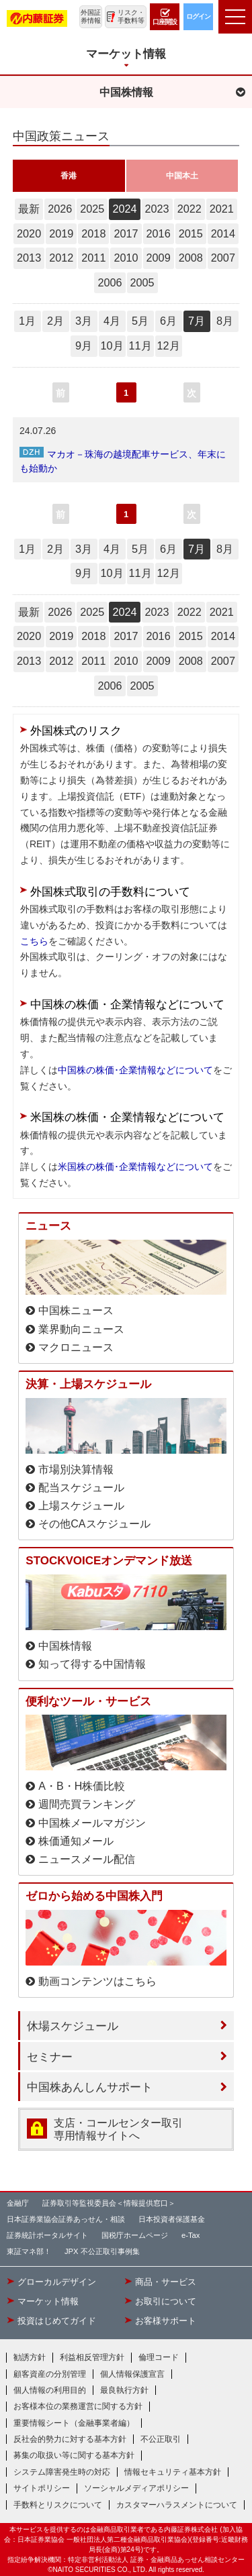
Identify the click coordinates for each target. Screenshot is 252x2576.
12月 (168, 345)
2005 (142, 282)
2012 (61, 258)
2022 (189, 209)
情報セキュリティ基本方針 (172, 2472)
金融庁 (18, 2203)
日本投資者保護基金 (171, 2219)
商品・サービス (165, 2282)
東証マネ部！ (29, 2251)
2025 (92, 209)
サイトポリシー (41, 2488)
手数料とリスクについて (57, 2505)
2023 (157, 209)
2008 (191, 258)
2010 (126, 258)
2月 (55, 321)
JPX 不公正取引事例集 (102, 2251)
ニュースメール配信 (86, 1859)
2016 (158, 233)
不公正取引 (160, 2439)
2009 (158, 258)
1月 (27, 321)
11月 (139, 345)
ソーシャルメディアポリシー (136, 2488)
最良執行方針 (124, 2390)
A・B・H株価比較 (81, 1786)
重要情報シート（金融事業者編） (73, 2423)
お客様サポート (165, 2321)
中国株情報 (65, 1646)
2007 (223, 258)
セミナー (50, 2056)
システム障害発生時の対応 (61, 2472)
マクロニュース (76, 1347)
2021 (222, 209)
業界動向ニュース (81, 1329)
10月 (111, 345)
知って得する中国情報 (92, 1664)
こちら (34, 941)
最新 (29, 209)
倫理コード (158, 2357)
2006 (109, 282)
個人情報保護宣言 (132, 2374)
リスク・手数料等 (131, 16)
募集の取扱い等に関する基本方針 (73, 2455)
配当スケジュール (81, 1487)
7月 (196, 321)
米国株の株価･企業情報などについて (135, 1166)
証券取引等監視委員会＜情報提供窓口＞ (108, 2203)
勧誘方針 (29, 2357)
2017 (126, 233)
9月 (83, 345)
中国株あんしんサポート (90, 2087)
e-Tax (190, 2235)
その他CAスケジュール (94, 1523)
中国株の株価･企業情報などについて (135, 1070)
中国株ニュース (76, 1310)
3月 (83, 321)
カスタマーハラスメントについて (176, 2505)
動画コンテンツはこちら (97, 1981)
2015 (191, 233)
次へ (191, 395)
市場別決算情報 (76, 1469)
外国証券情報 (91, 16)
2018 (93, 233)
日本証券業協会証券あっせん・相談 (66, 2219)
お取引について (165, 2301)
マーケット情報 (48, 2301)
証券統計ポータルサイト (47, 2235)
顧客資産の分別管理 (49, 2374)
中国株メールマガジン (92, 1823)
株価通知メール (76, 1841)
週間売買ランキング (86, 1804)
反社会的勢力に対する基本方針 (69, 2439)
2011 (93, 258)
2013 (29, 258)
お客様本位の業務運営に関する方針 (77, 2406)
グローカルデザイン (56, 2282)
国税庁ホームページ (134, 2235)
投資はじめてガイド (56, 2321)
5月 (140, 321)
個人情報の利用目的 (49, 2390)
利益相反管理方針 (92, 2357)
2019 (61, 233)
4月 (111, 321)
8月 (224, 321)
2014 (223, 233)
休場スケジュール (72, 2026)
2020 (29, 233)
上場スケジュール (81, 1505)
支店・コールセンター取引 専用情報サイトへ (118, 2129)
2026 (60, 209)
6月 (168, 321)
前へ (60, 395)
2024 (124, 209)
